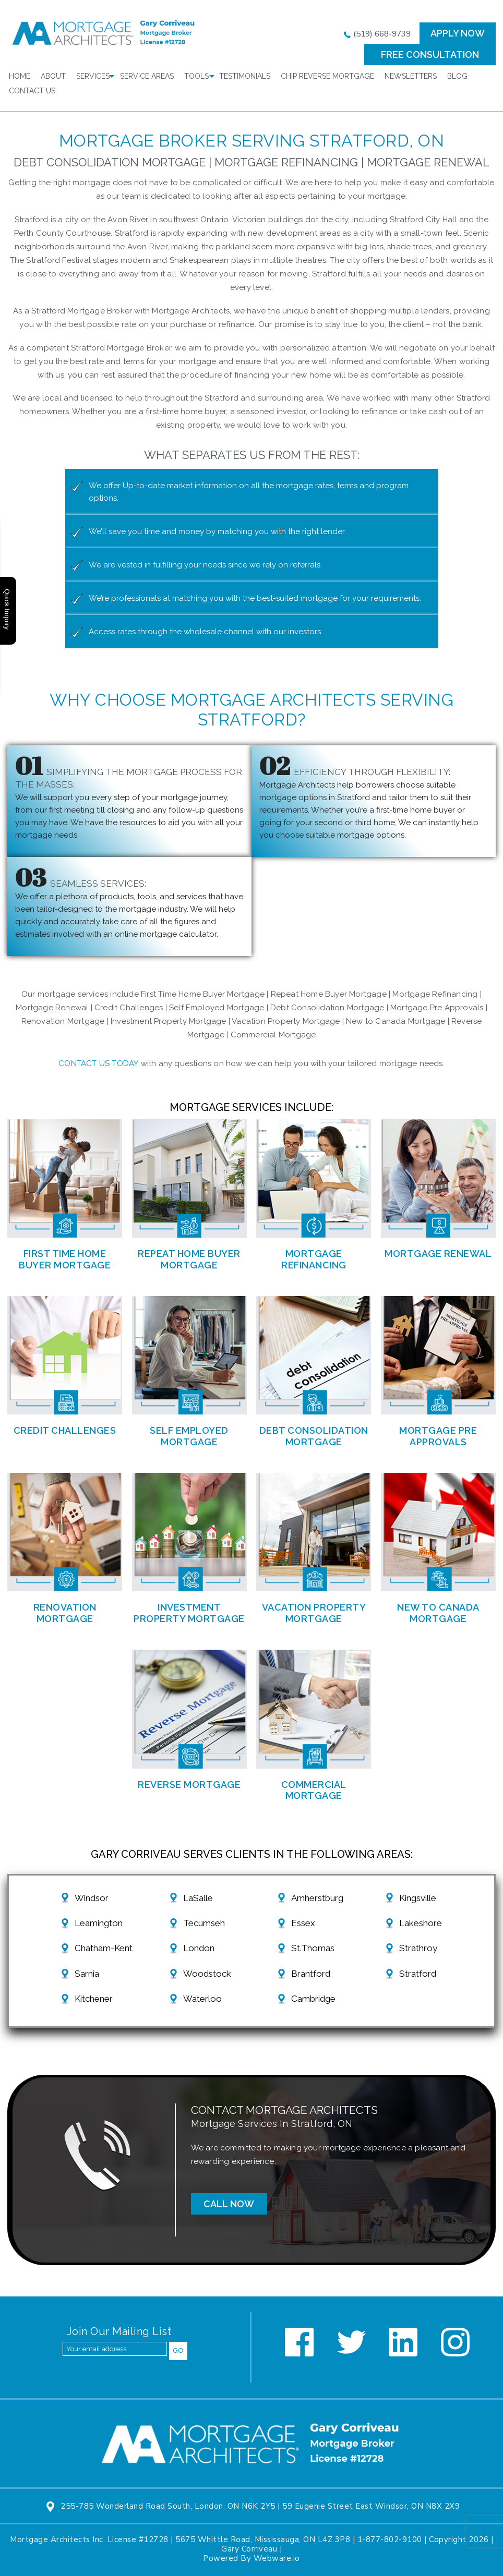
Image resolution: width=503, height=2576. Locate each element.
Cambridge (313, 1998)
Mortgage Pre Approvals (438, 1436)
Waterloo (202, 1998)
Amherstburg (317, 1898)
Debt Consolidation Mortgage (313, 1436)
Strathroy (418, 1948)
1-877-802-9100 (389, 2539)
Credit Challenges (65, 1430)
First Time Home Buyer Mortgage (65, 1259)
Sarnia (87, 1973)
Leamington (99, 1923)
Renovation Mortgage (65, 1613)
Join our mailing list (119, 2332)
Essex (303, 1923)
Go (178, 2350)
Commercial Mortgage (313, 1790)
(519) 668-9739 (377, 34)
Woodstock (207, 1973)
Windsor (92, 1898)
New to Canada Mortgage (438, 1613)
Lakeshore (420, 1923)
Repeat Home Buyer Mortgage (189, 1259)
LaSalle (198, 1898)
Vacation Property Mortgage (314, 1613)
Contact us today (98, 1063)
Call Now (229, 2203)
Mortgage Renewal (438, 1253)
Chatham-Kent (104, 1948)
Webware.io (277, 2558)
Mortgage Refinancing (313, 1259)
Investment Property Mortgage (189, 1613)
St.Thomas (312, 1948)
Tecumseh (204, 1923)
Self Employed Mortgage (189, 1436)
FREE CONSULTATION (430, 54)
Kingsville (417, 1898)
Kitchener (94, 1998)
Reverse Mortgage (189, 1784)
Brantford (310, 1973)
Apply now (457, 33)
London (198, 1948)
